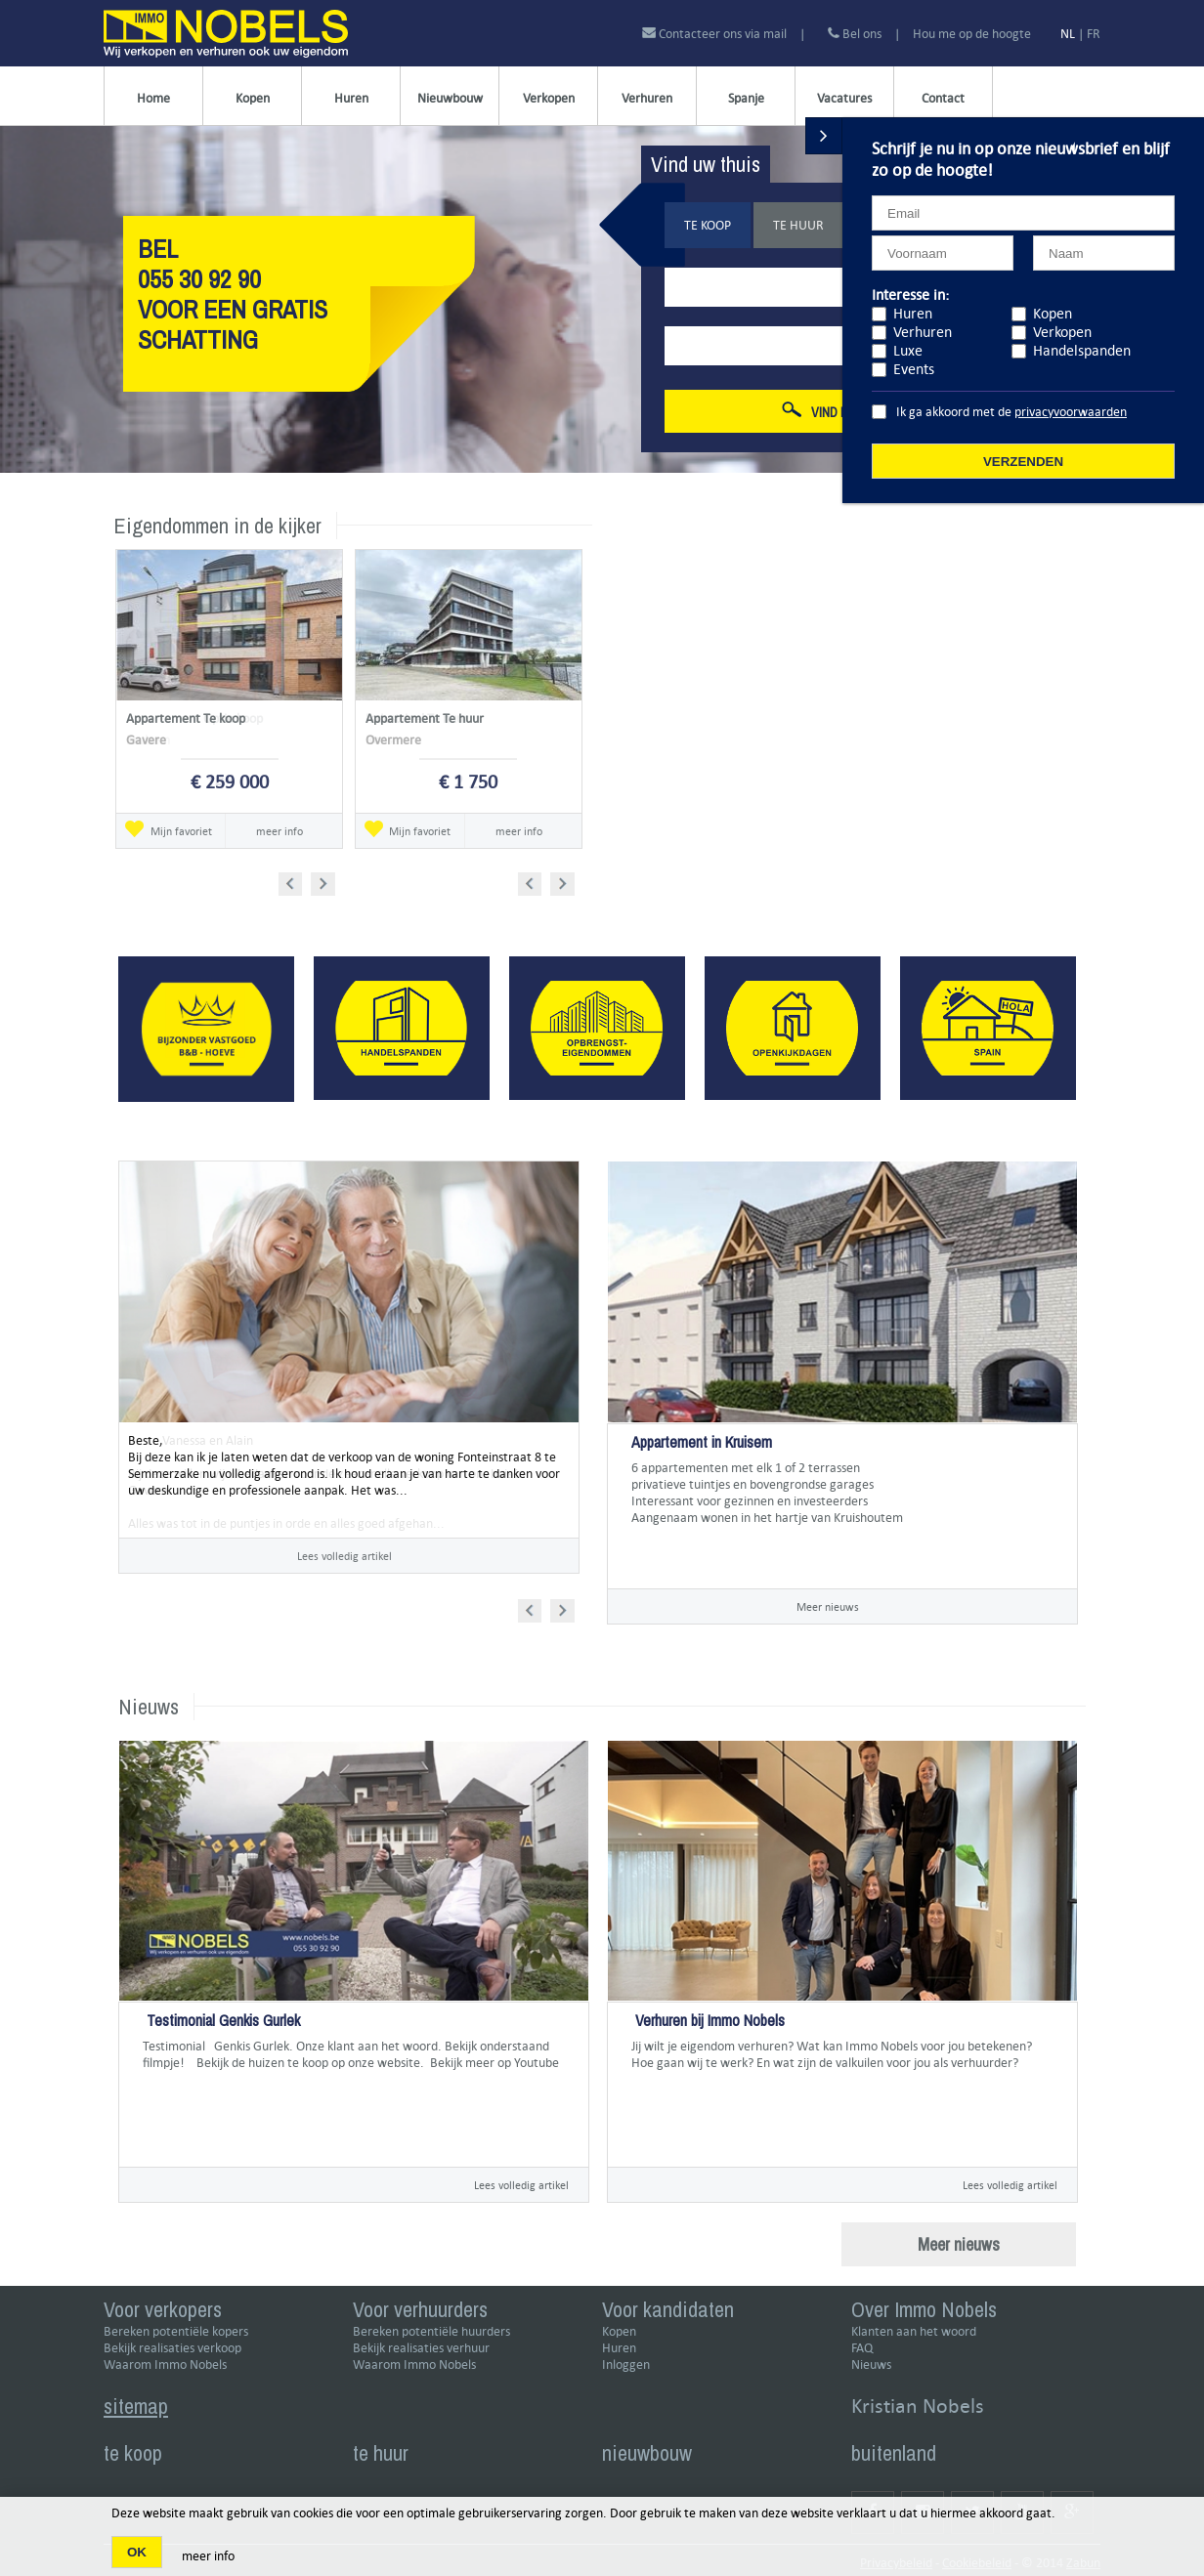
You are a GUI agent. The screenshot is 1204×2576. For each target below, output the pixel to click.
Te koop (707, 225)
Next (325, 880)
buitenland (893, 2453)
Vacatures (844, 98)
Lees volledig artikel (344, 1555)
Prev (296, 880)
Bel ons (855, 33)
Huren (351, 98)
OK (137, 2552)
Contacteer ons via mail (716, 33)
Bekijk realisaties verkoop (172, 2348)
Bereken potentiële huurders (431, 2331)
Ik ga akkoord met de (1011, 411)
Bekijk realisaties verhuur (421, 2348)
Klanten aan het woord (913, 2331)
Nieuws (871, 2364)
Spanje (746, 98)
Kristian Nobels (917, 2405)
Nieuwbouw (450, 98)
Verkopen (549, 98)
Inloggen (626, 2364)
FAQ (862, 2348)
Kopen (253, 98)
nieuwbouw (647, 2453)
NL (1067, 33)
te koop (133, 2453)
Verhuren (647, 98)
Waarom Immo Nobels (165, 2364)
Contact (943, 98)
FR (1093, 33)
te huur (380, 2453)
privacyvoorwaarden (1070, 411)
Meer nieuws (827, 1606)
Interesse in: (910, 294)
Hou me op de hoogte (972, 33)
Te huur (798, 225)
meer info (279, 830)
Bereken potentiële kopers (176, 2331)
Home (153, 98)
